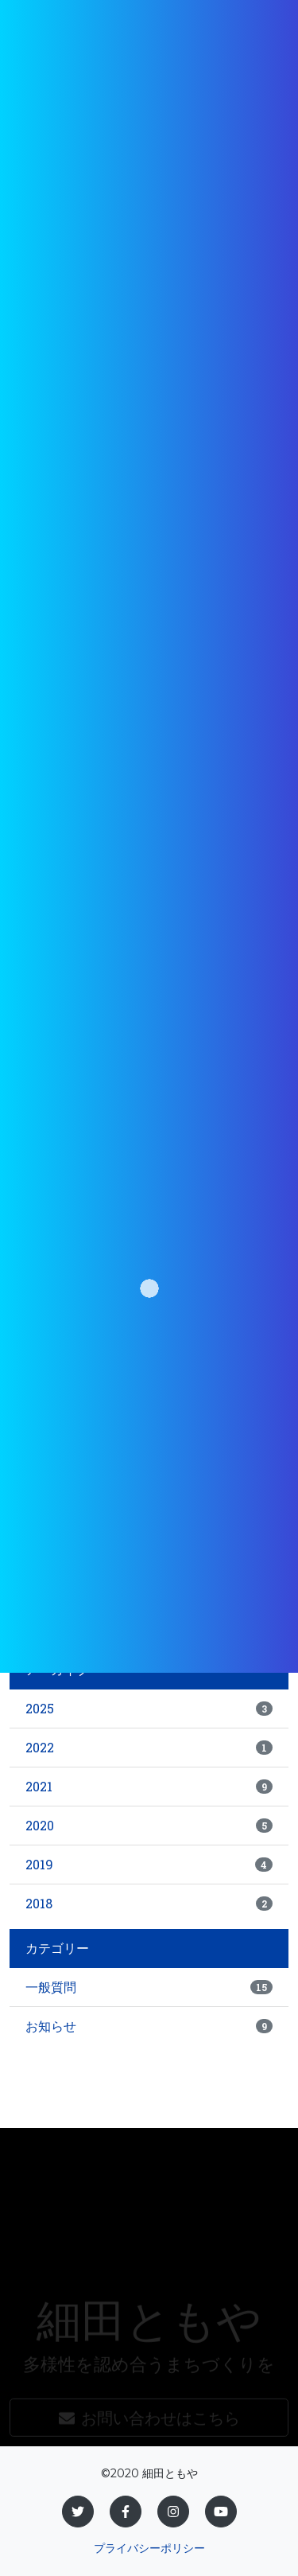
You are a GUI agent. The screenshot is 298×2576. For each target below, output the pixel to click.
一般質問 (149, 1986)
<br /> (149, 1366)
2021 (149, 1786)
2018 (149, 1903)
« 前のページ (92, 1608)
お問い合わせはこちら (149, 2436)
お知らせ (149, 2025)
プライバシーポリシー (149, 2548)
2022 (149, 1747)
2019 (149, 1864)
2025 (149, 1708)
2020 (149, 1825)
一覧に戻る (185, 1608)
